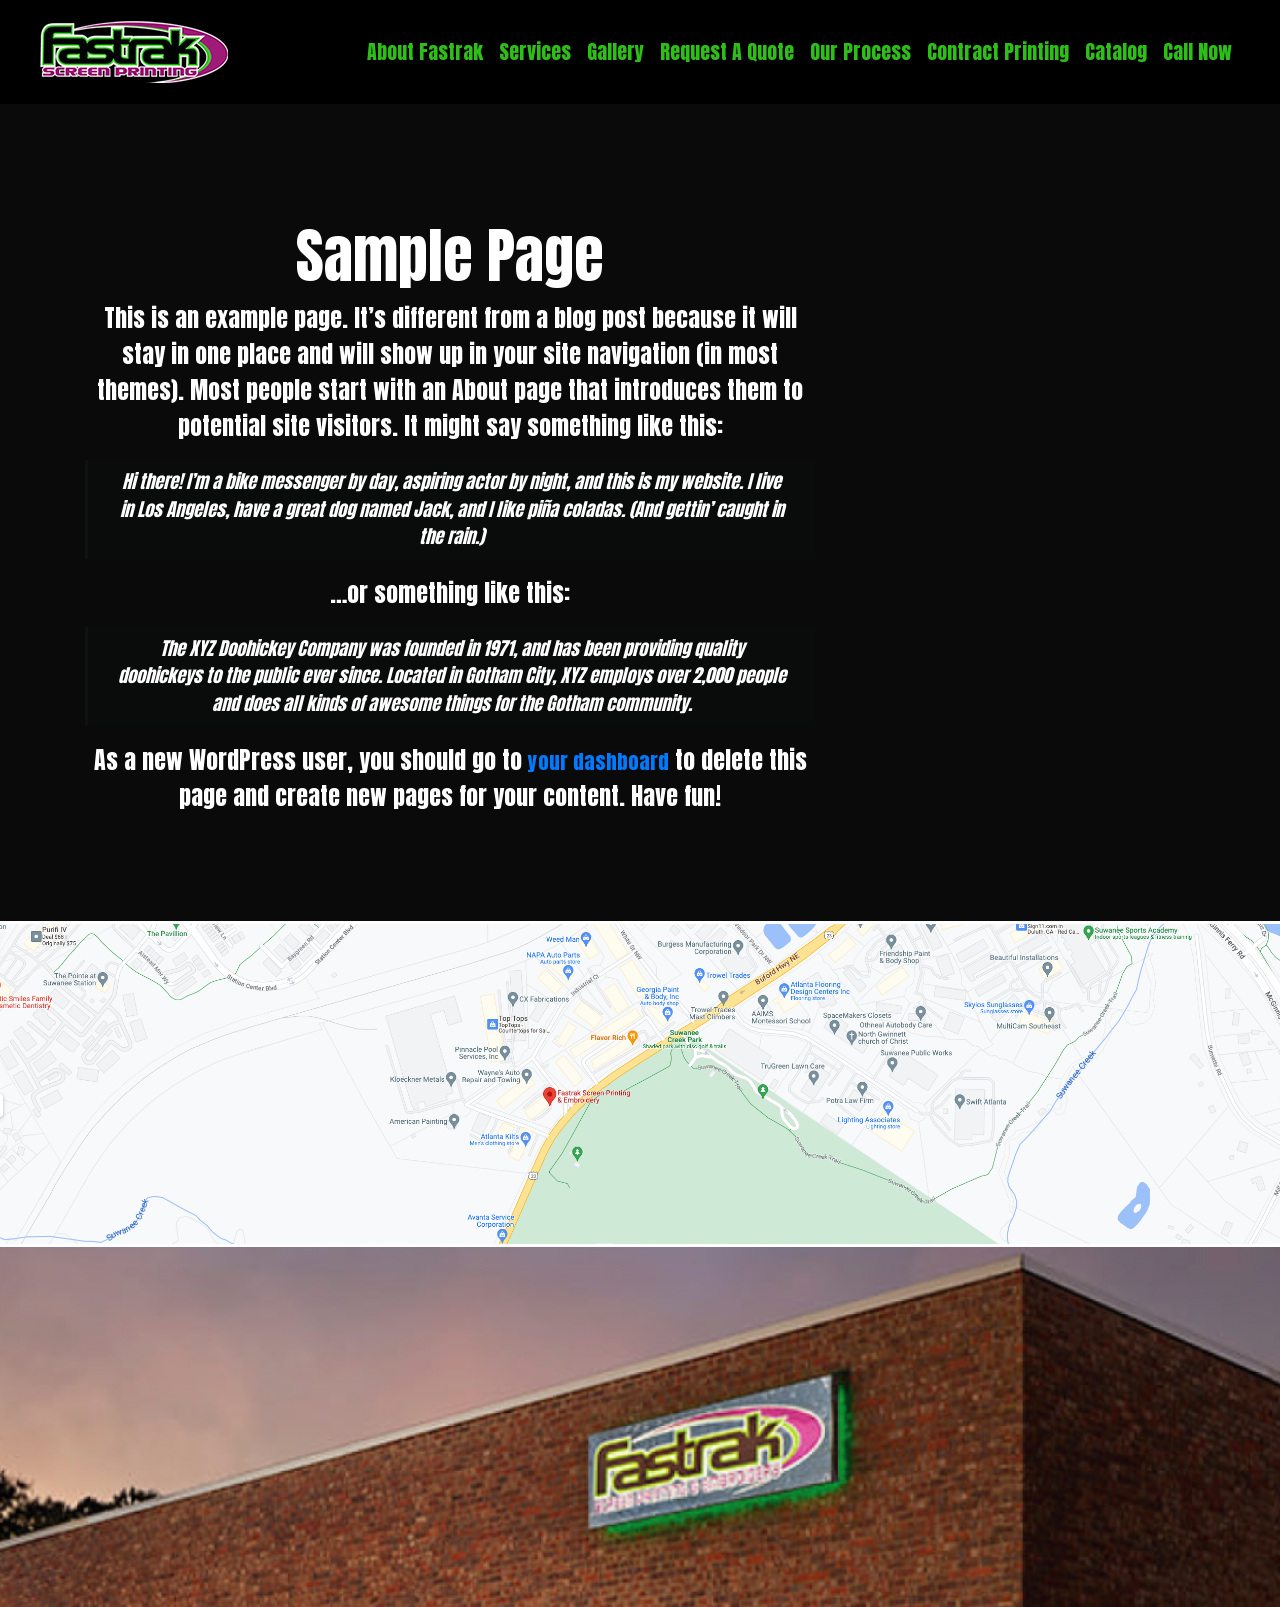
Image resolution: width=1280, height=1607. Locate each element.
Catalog (1116, 51)
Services (535, 51)
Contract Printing (998, 51)
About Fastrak (425, 51)
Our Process (860, 51)
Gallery (615, 51)
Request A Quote (727, 51)
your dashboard (598, 760)
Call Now (1197, 51)
